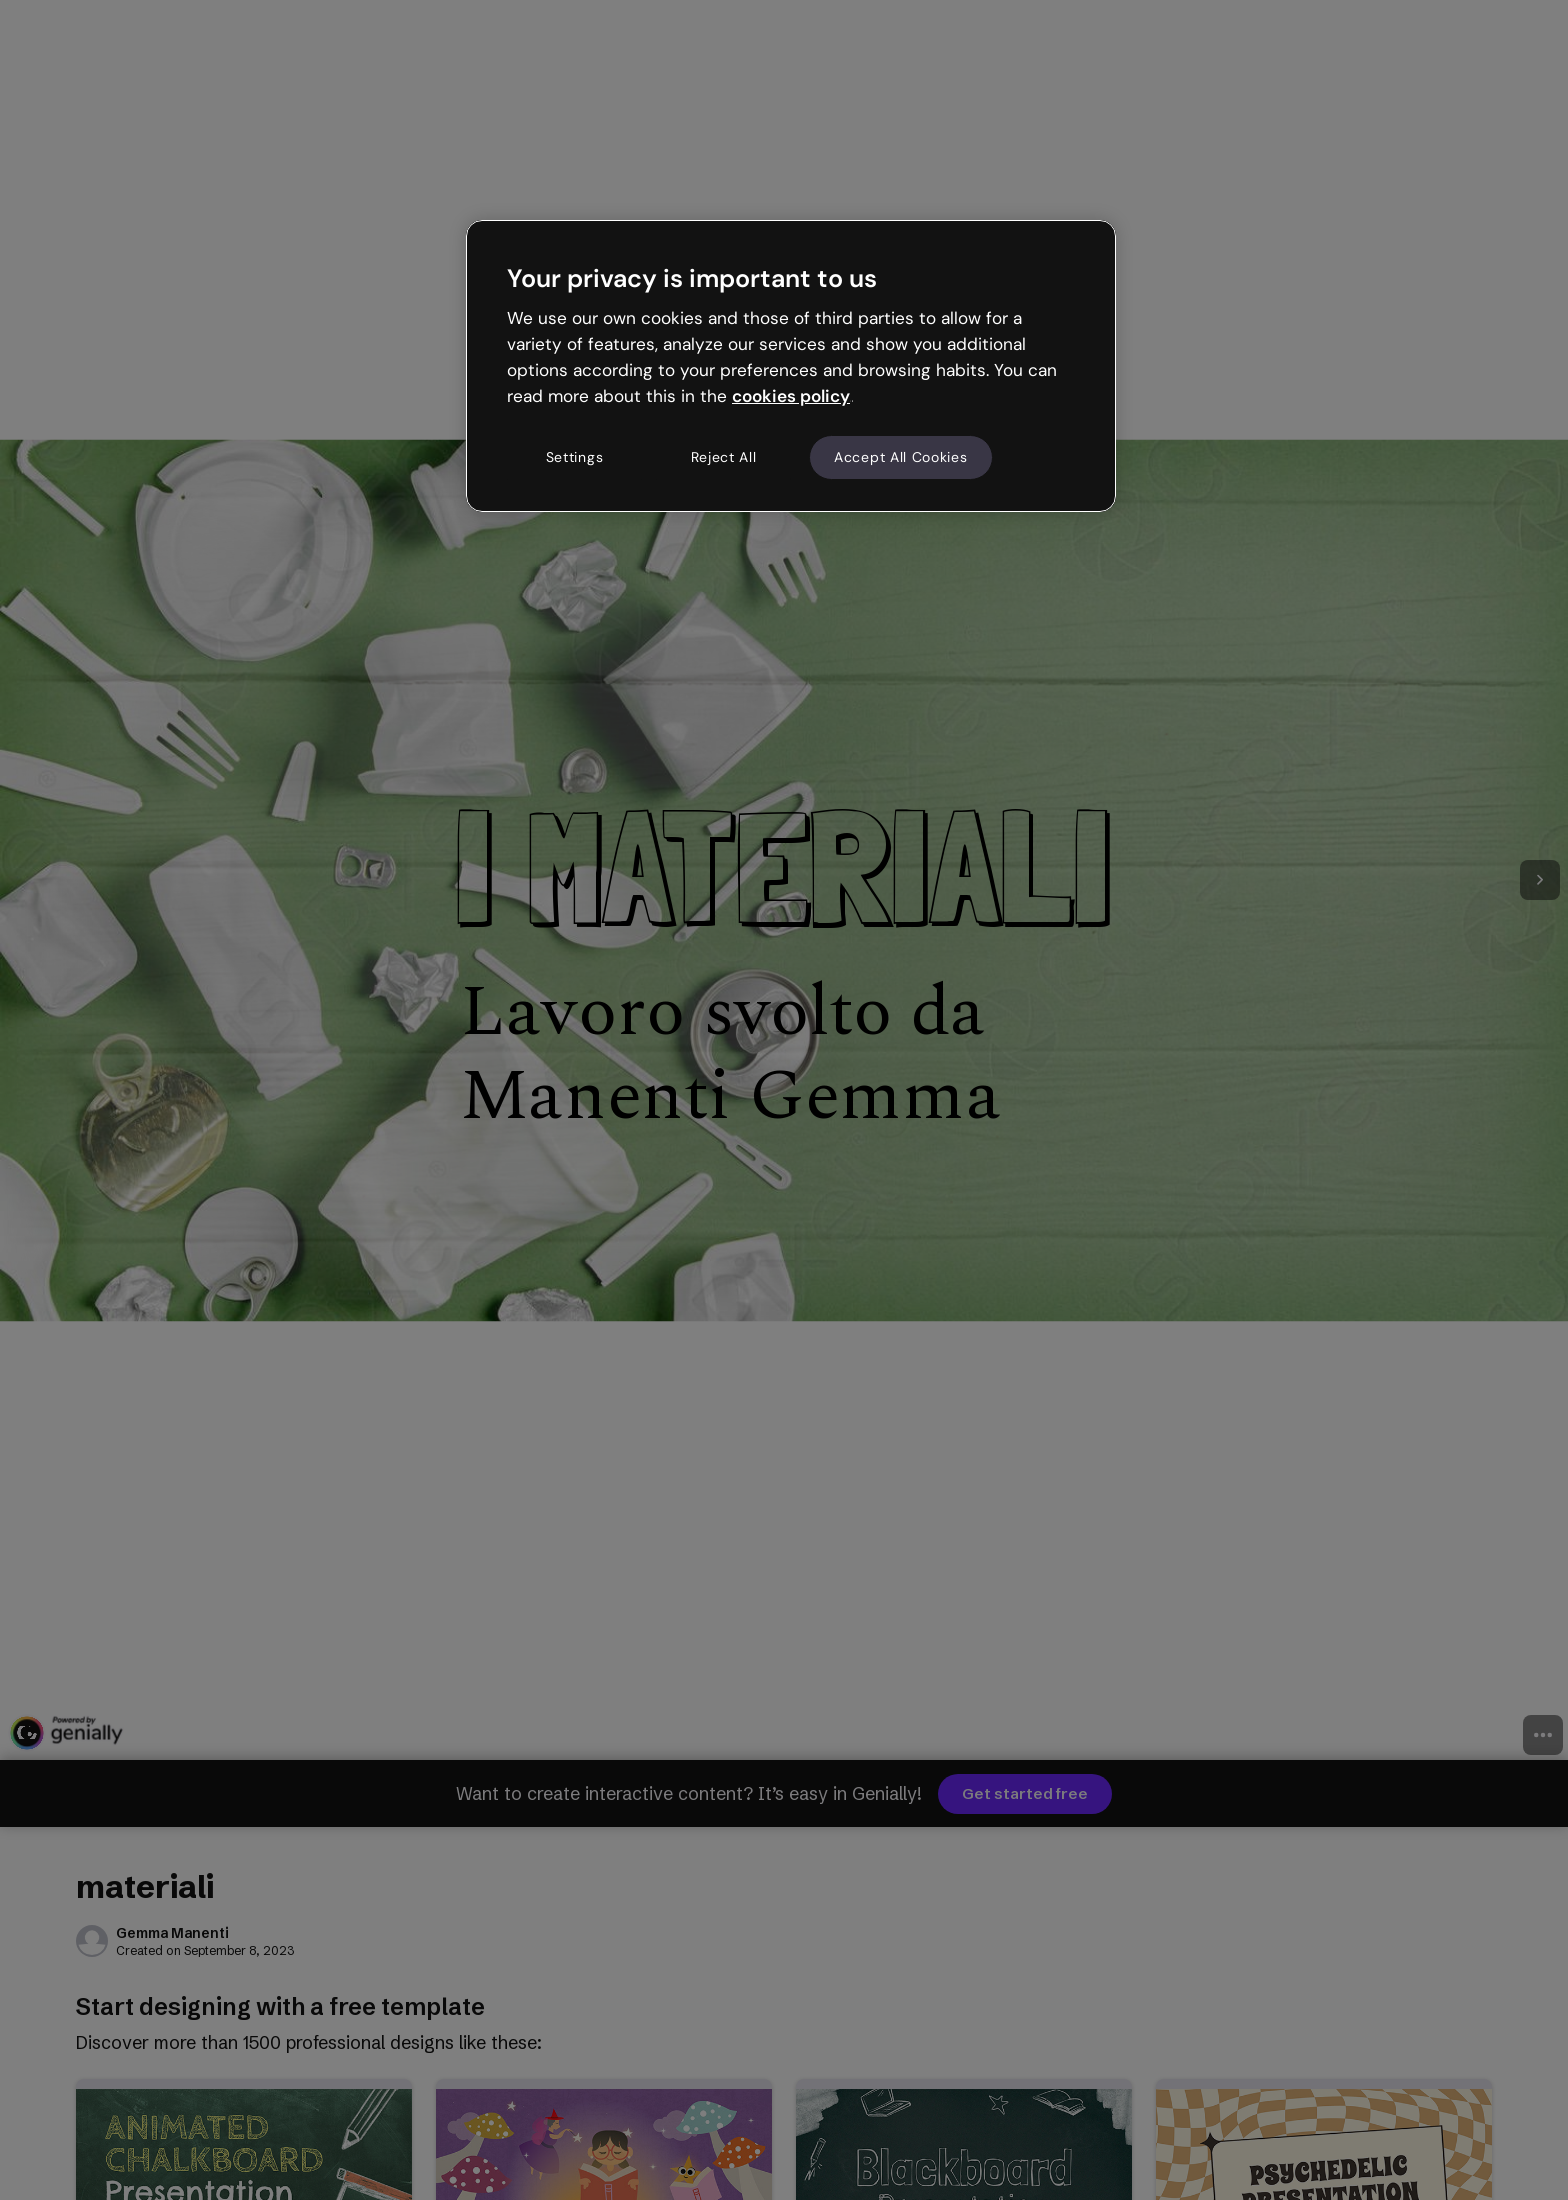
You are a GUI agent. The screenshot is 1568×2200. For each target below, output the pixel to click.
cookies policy (791, 396)
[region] (791, 366)
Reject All (724, 457)
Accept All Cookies (901, 457)
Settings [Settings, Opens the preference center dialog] (575, 457)
